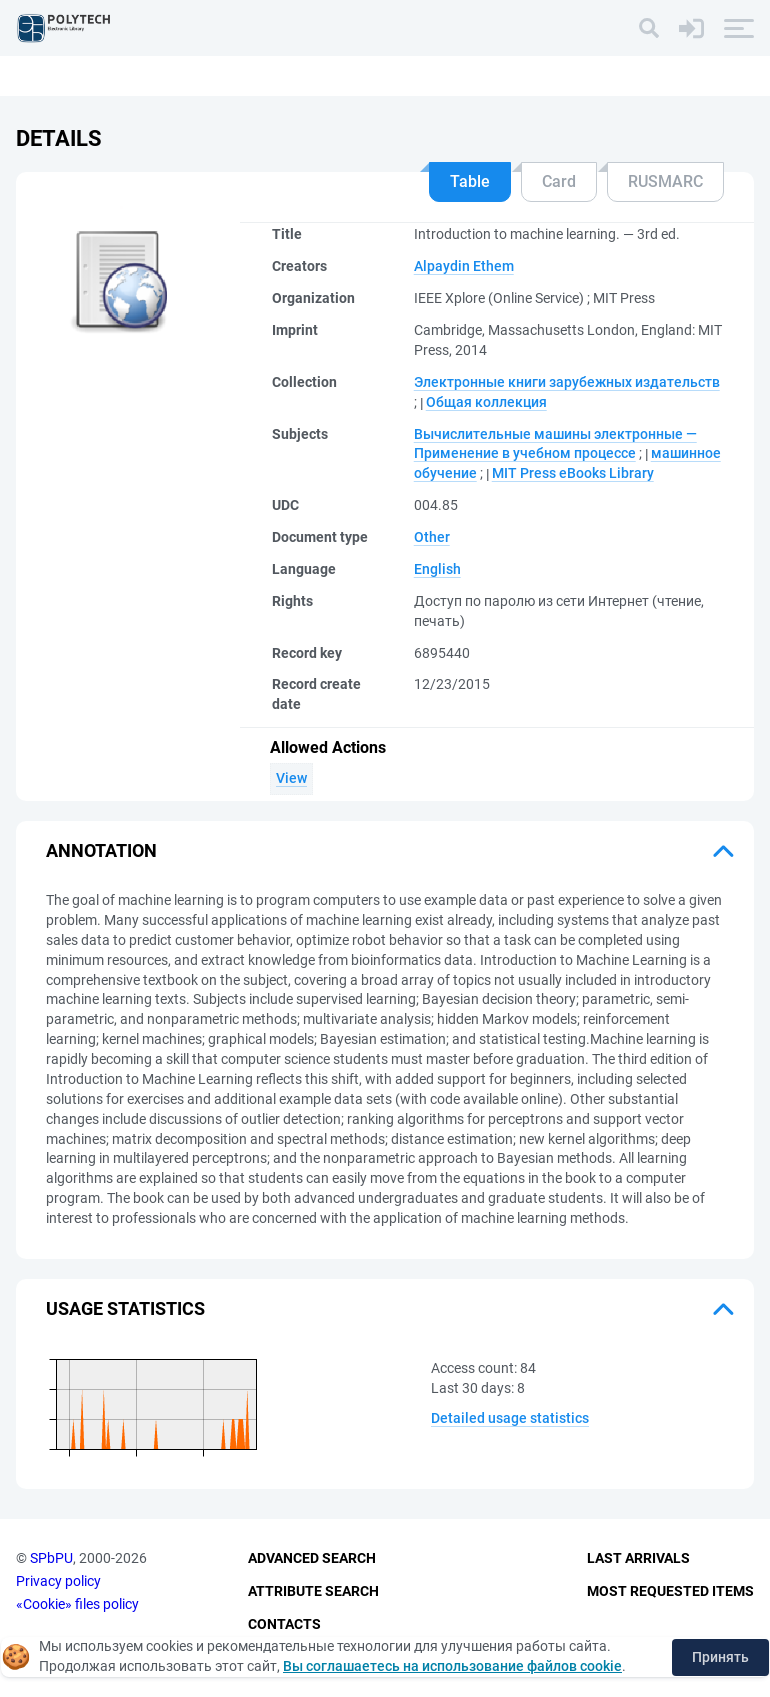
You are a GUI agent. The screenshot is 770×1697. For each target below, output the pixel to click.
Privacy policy (58, 1581)
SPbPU (51, 1558)
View (291, 778)
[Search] (649, 28)
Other (432, 537)
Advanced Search (312, 1558)
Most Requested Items (670, 1591)
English (437, 569)
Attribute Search (313, 1591)
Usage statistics (125, 1308)
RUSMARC (665, 181)
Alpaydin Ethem (464, 266)
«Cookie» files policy (77, 1604)
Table (470, 181)
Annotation (101, 850)
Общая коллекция (486, 402)
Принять (720, 1657)
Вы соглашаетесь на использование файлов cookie (452, 1666)
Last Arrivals (638, 1558)
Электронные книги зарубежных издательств (567, 382)
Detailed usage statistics (510, 1418)
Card (559, 181)
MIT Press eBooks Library (573, 473)
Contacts (284, 1624)
